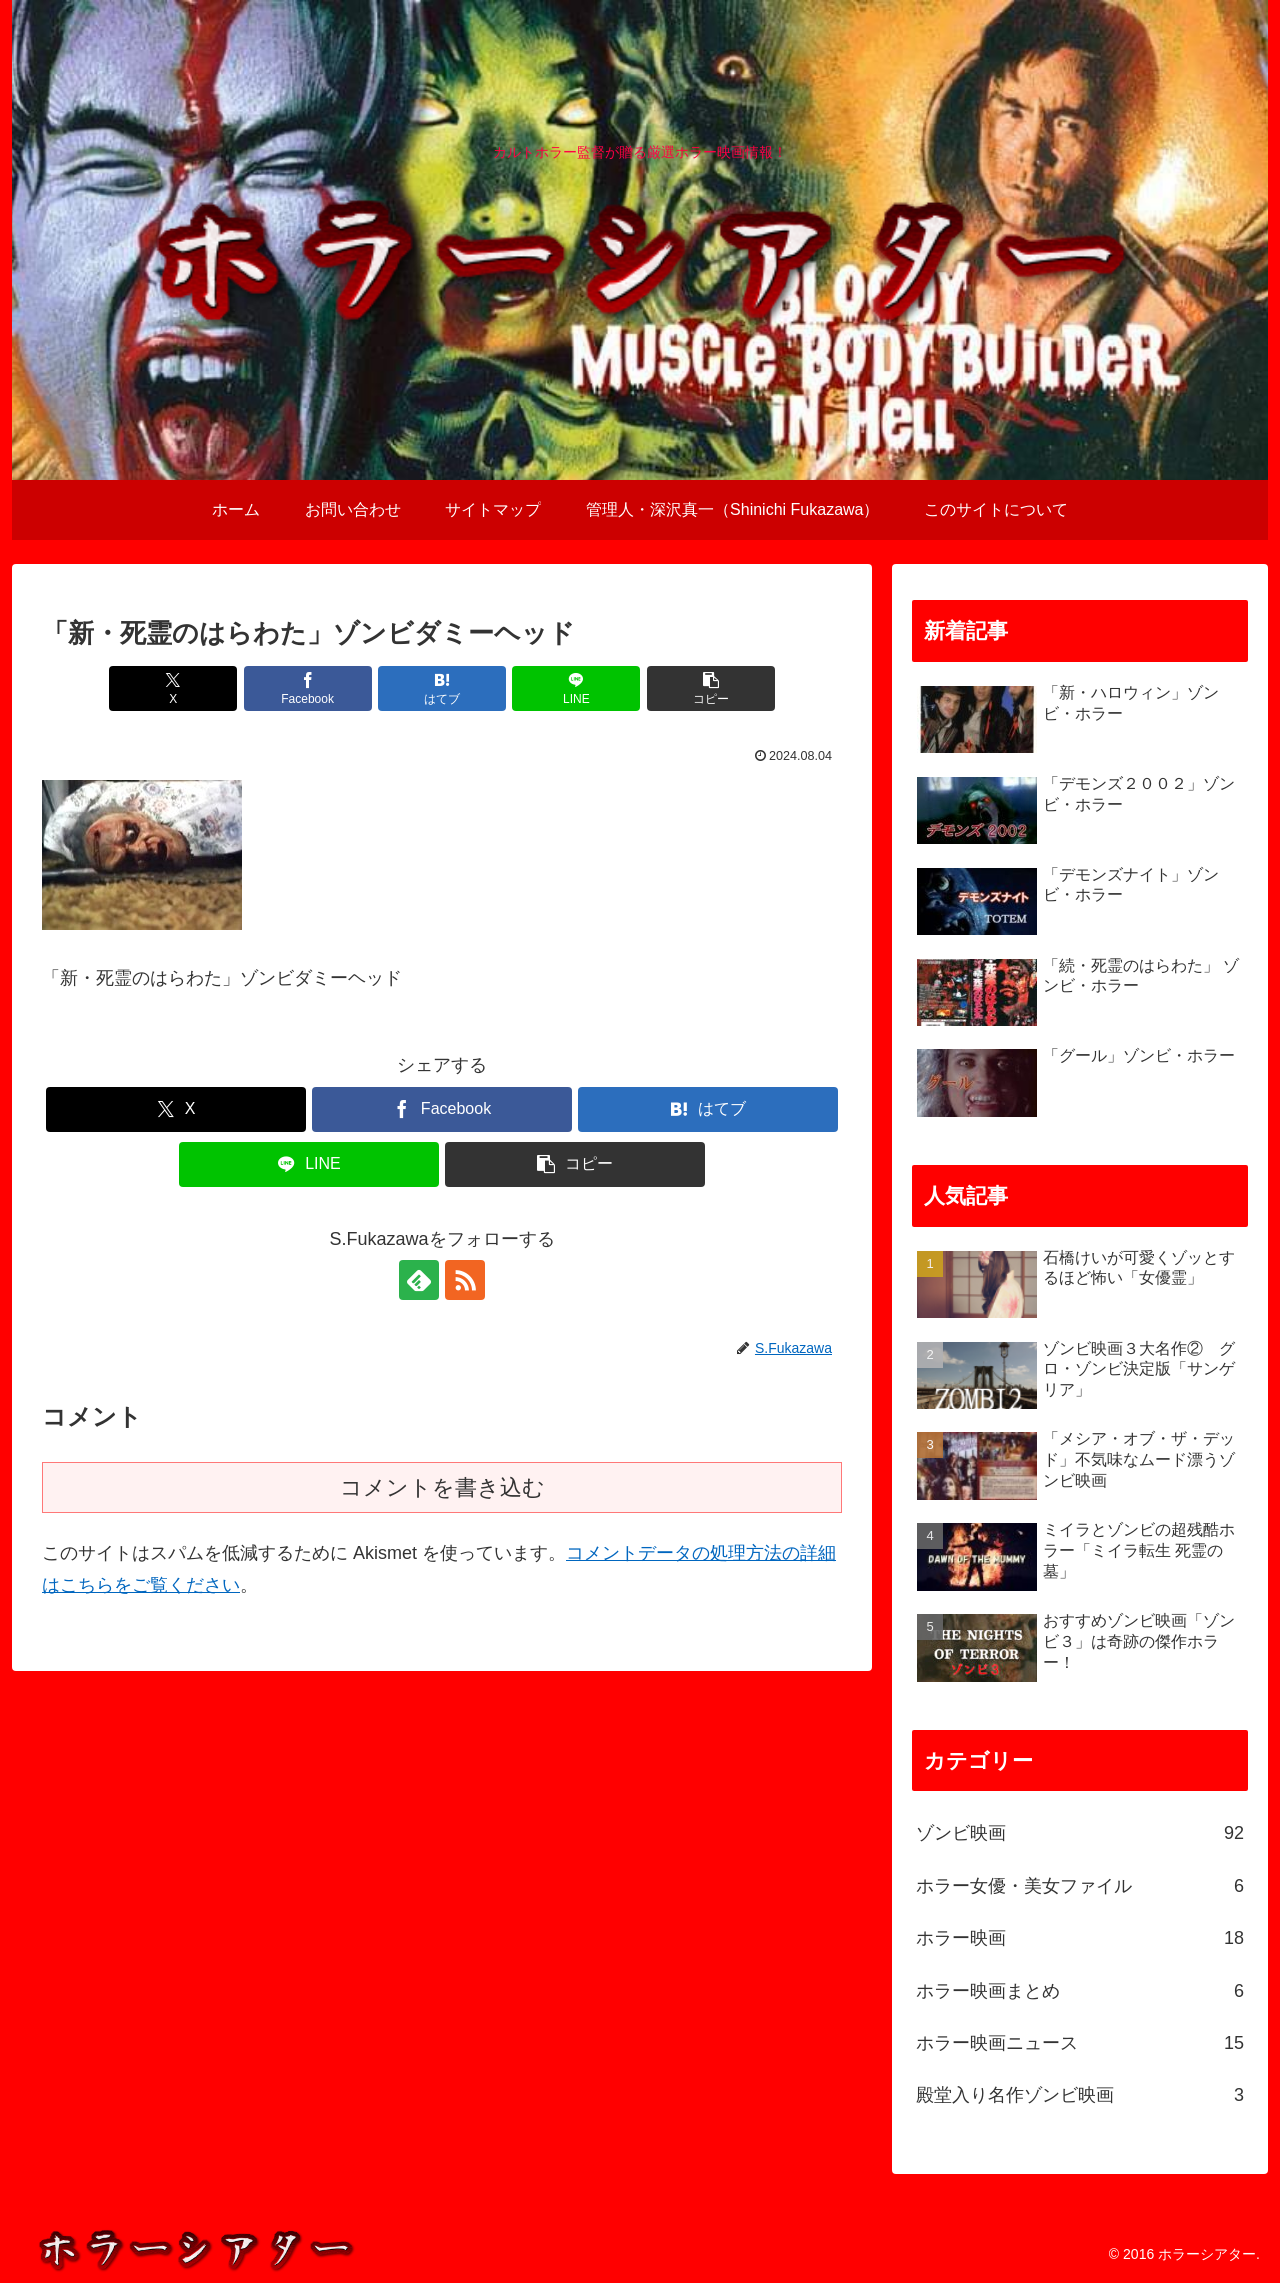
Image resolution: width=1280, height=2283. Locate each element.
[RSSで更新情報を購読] (465, 1280)
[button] (711, 688)
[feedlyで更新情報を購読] (419, 1280)
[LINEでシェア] (576, 688)
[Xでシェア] (173, 688)
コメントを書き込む (442, 1487)
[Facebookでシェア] (308, 688)
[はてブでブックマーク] (442, 688)
